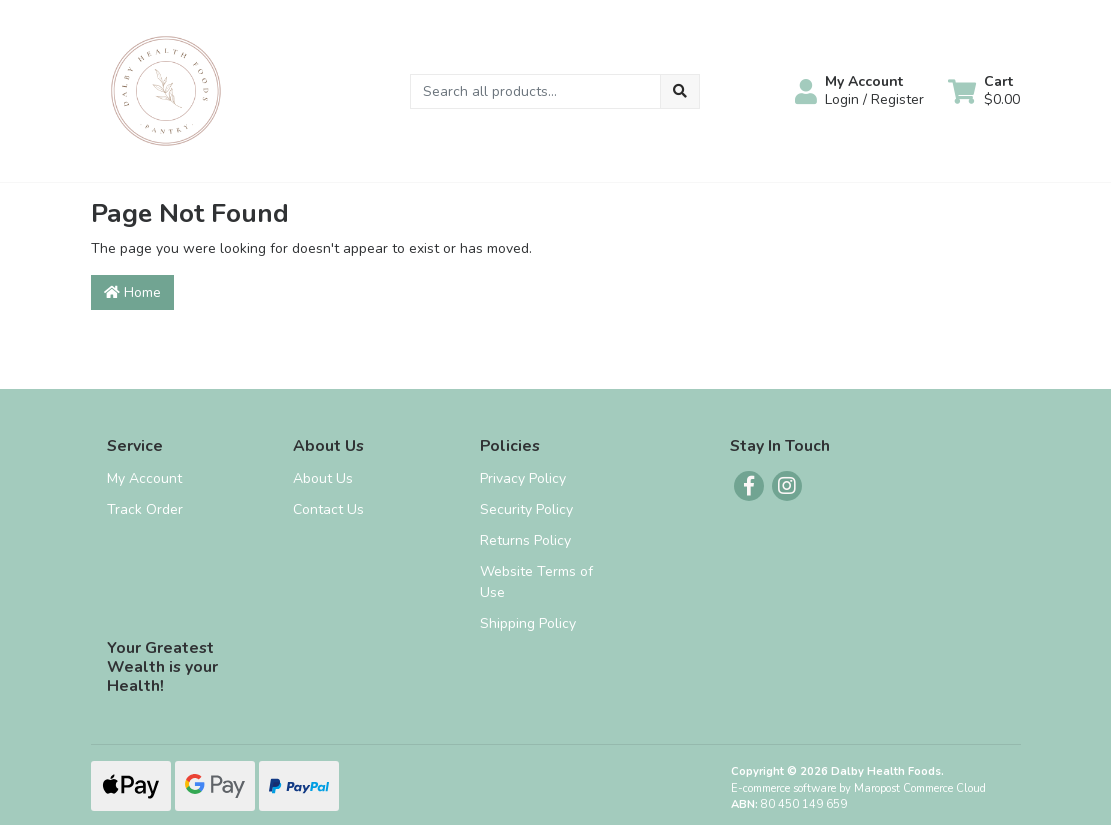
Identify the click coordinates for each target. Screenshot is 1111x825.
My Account (144, 478)
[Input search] (535, 91)
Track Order (145, 509)
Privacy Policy (523, 478)
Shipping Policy (528, 623)
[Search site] (680, 91)
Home (132, 292)
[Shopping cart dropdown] (984, 91)
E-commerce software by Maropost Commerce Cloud (858, 788)
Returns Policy (525, 540)
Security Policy (526, 509)
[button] (859, 91)
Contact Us (328, 509)
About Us (323, 478)
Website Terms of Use (536, 582)
